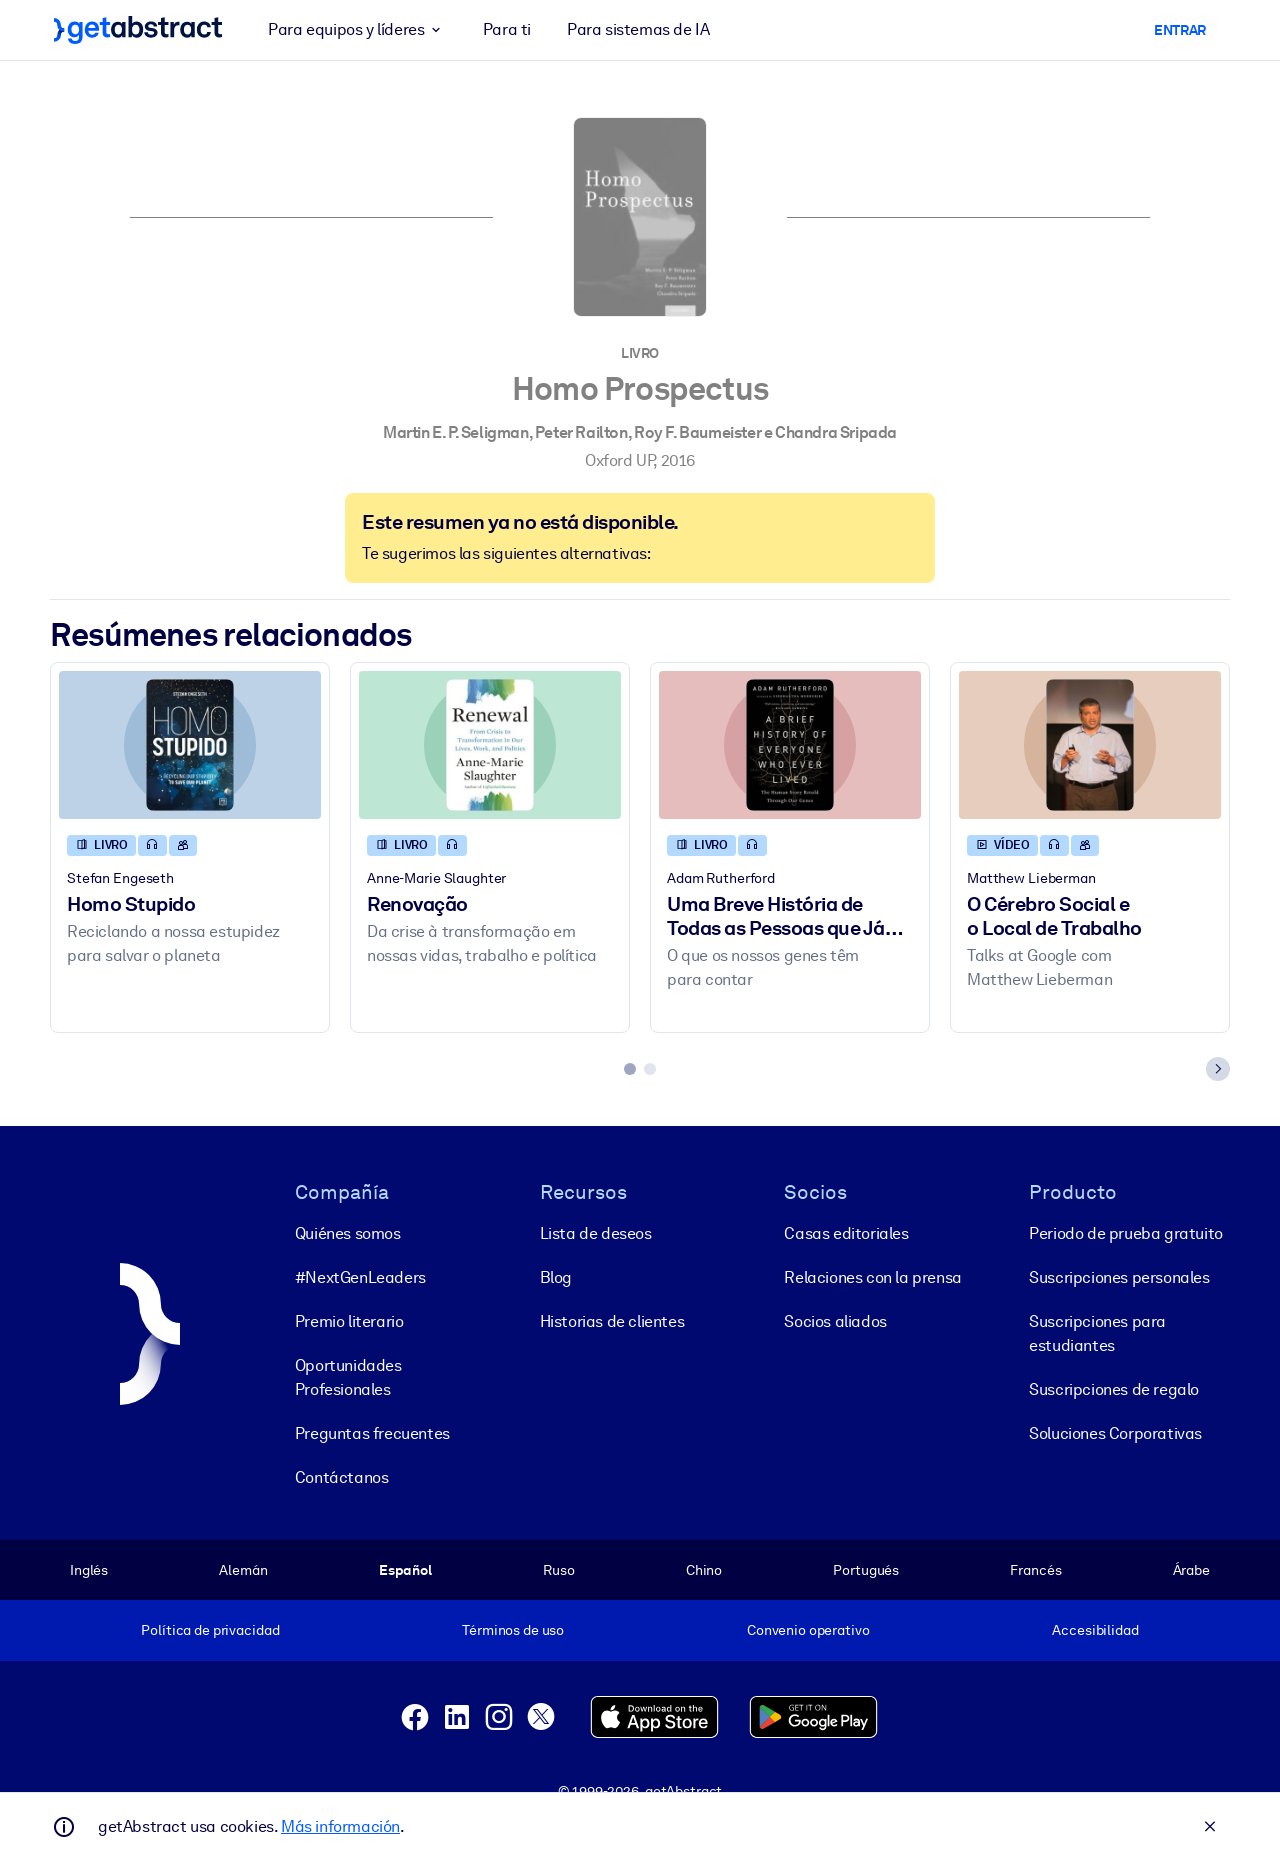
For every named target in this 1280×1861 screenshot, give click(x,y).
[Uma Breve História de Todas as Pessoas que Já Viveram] (790, 744)
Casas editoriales (846, 1232)
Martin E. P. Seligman (456, 432)
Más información (340, 1826)
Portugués (866, 1569)
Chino (704, 1569)
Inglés (89, 1569)
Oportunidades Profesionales (348, 1376)
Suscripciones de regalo (1114, 1388)
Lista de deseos (596, 1232)
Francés (1035, 1569)
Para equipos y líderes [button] (357, 30)
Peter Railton (581, 432)
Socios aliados (835, 1320)
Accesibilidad (1095, 1630)
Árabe (1191, 1569)
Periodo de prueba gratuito (1126, 1232)
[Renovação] (490, 744)
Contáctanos (342, 1476)
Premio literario (349, 1320)
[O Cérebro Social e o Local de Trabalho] (1090, 744)
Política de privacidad (210, 1630)
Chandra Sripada (836, 432)
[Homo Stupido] (190, 744)
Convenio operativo (808, 1630)
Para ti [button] (507, 29)
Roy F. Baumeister (697, 432)
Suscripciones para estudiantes (1097, 1332)
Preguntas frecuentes (372, 1432)
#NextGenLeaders (360, 1276)
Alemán (243, 1569)
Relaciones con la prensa (872, 1276)
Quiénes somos (348, 1232)
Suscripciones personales (1119, 1276)
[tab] (630, 1069)
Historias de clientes (612, 1320)
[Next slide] (1218, 1069)
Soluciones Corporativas (1115, 1432)
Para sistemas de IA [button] (638, 29)
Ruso (558, 1569)
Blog (556, 1276)
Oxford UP (619, 460)
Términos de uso (513, 1630)
